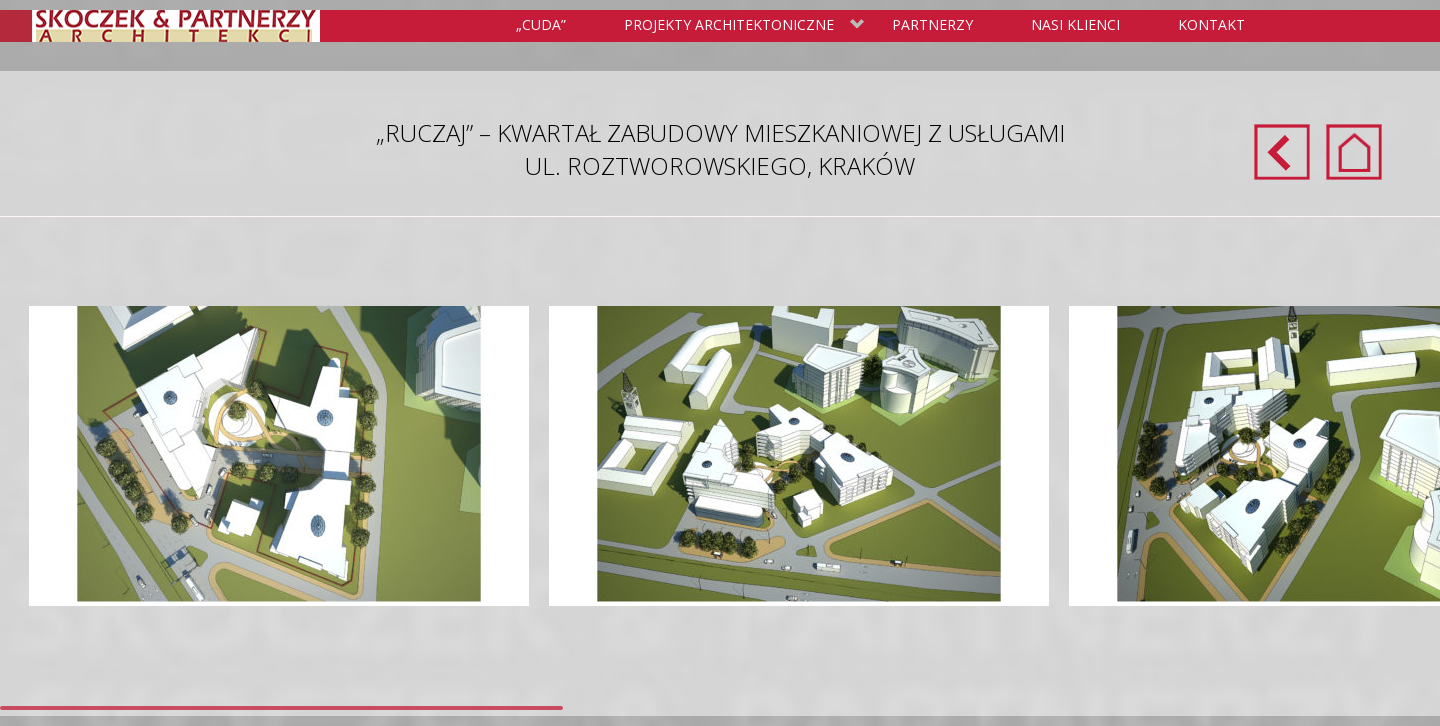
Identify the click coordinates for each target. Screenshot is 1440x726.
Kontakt (1211, 24)
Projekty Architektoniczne (740, 26)
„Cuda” (541, 24)
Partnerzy (932, 24)
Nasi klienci (1075, 24)
